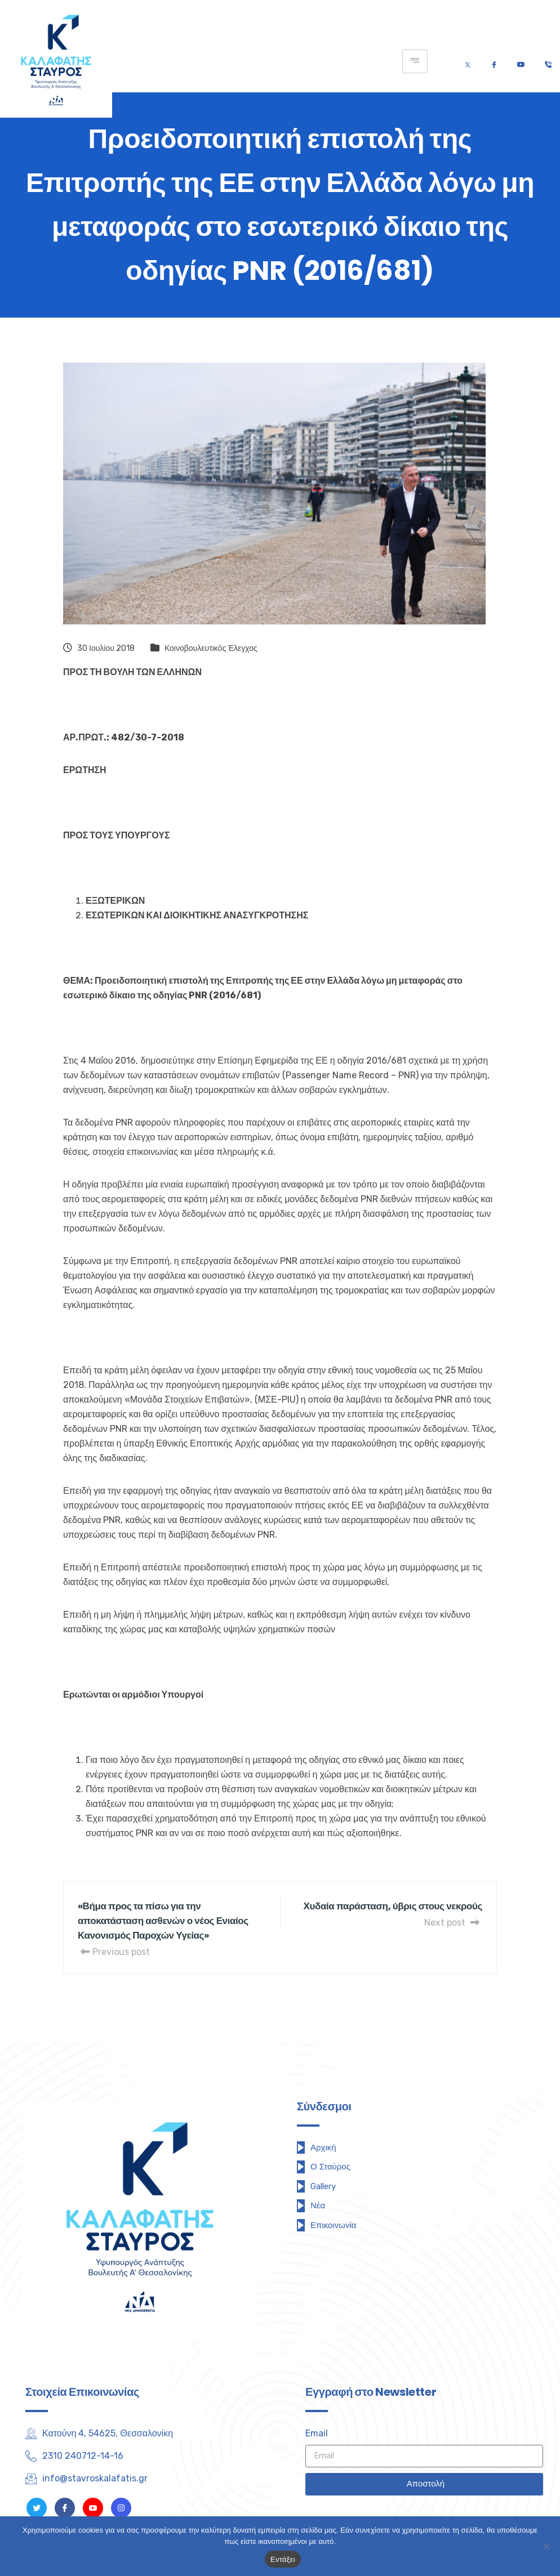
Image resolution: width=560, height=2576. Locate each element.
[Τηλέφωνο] (548, 62)
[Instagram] (121, 2508)
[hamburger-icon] (415, 61)
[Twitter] (467, 62)
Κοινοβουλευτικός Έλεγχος (211, 648)
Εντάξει (282, 2559)
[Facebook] (494, 62)
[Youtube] (521, 62)
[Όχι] (546, 2546)
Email (316, 2433)
